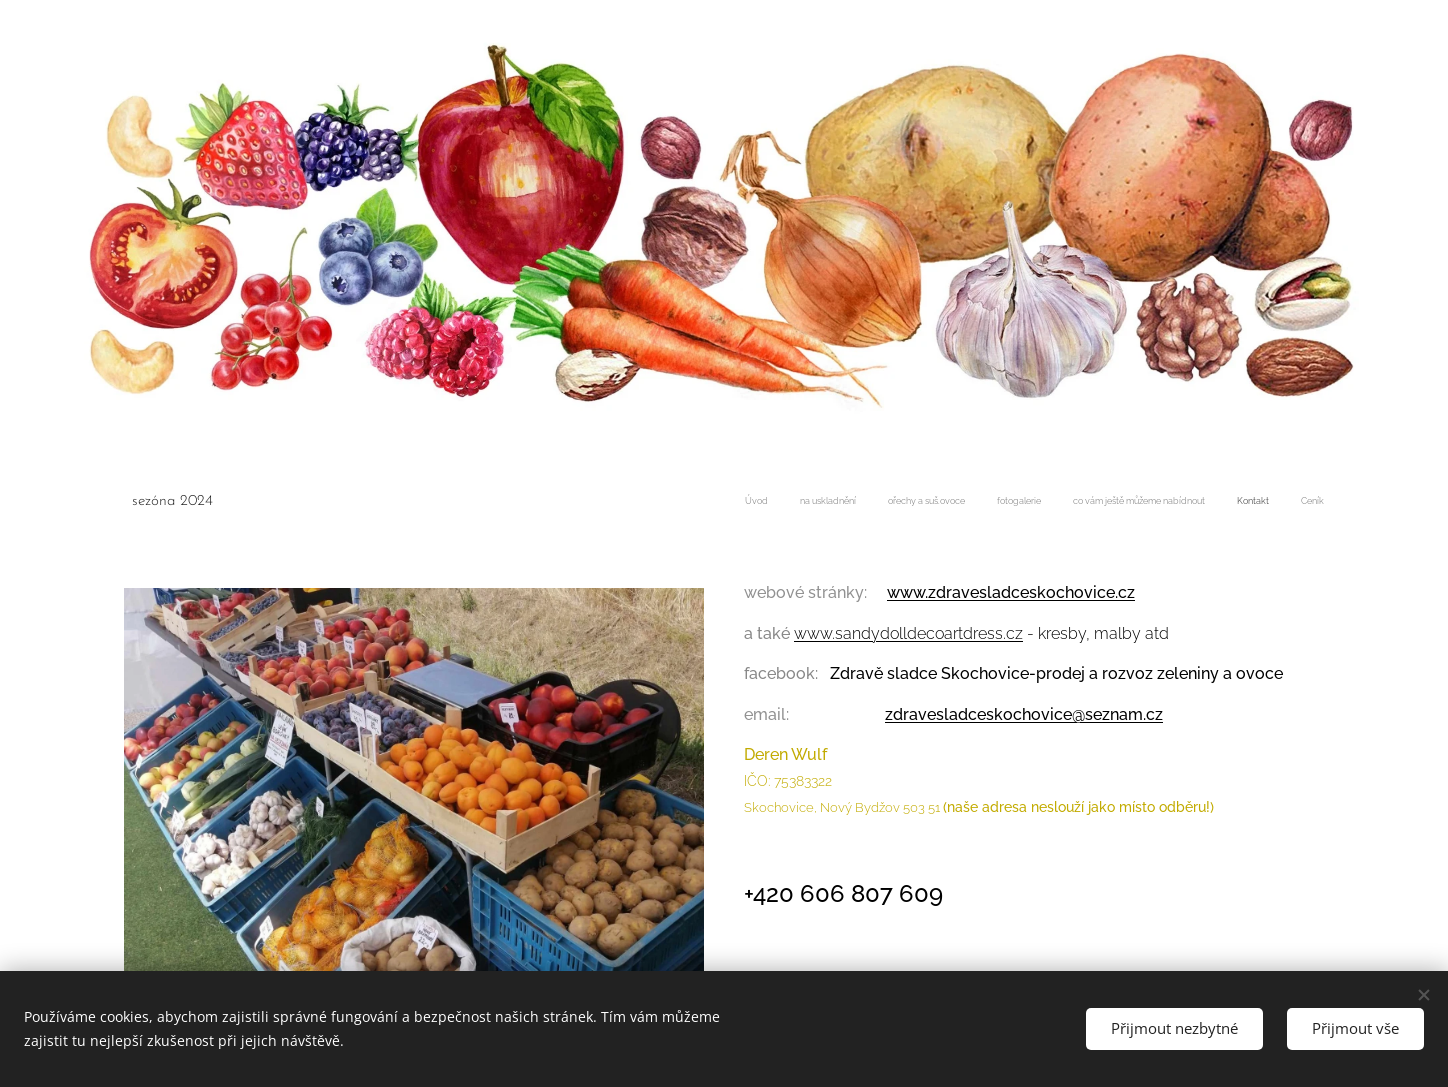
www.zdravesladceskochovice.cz (1011, 592)
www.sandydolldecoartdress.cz (908, 632)
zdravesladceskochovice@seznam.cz (1024, 713)
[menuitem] (1137, 503)
